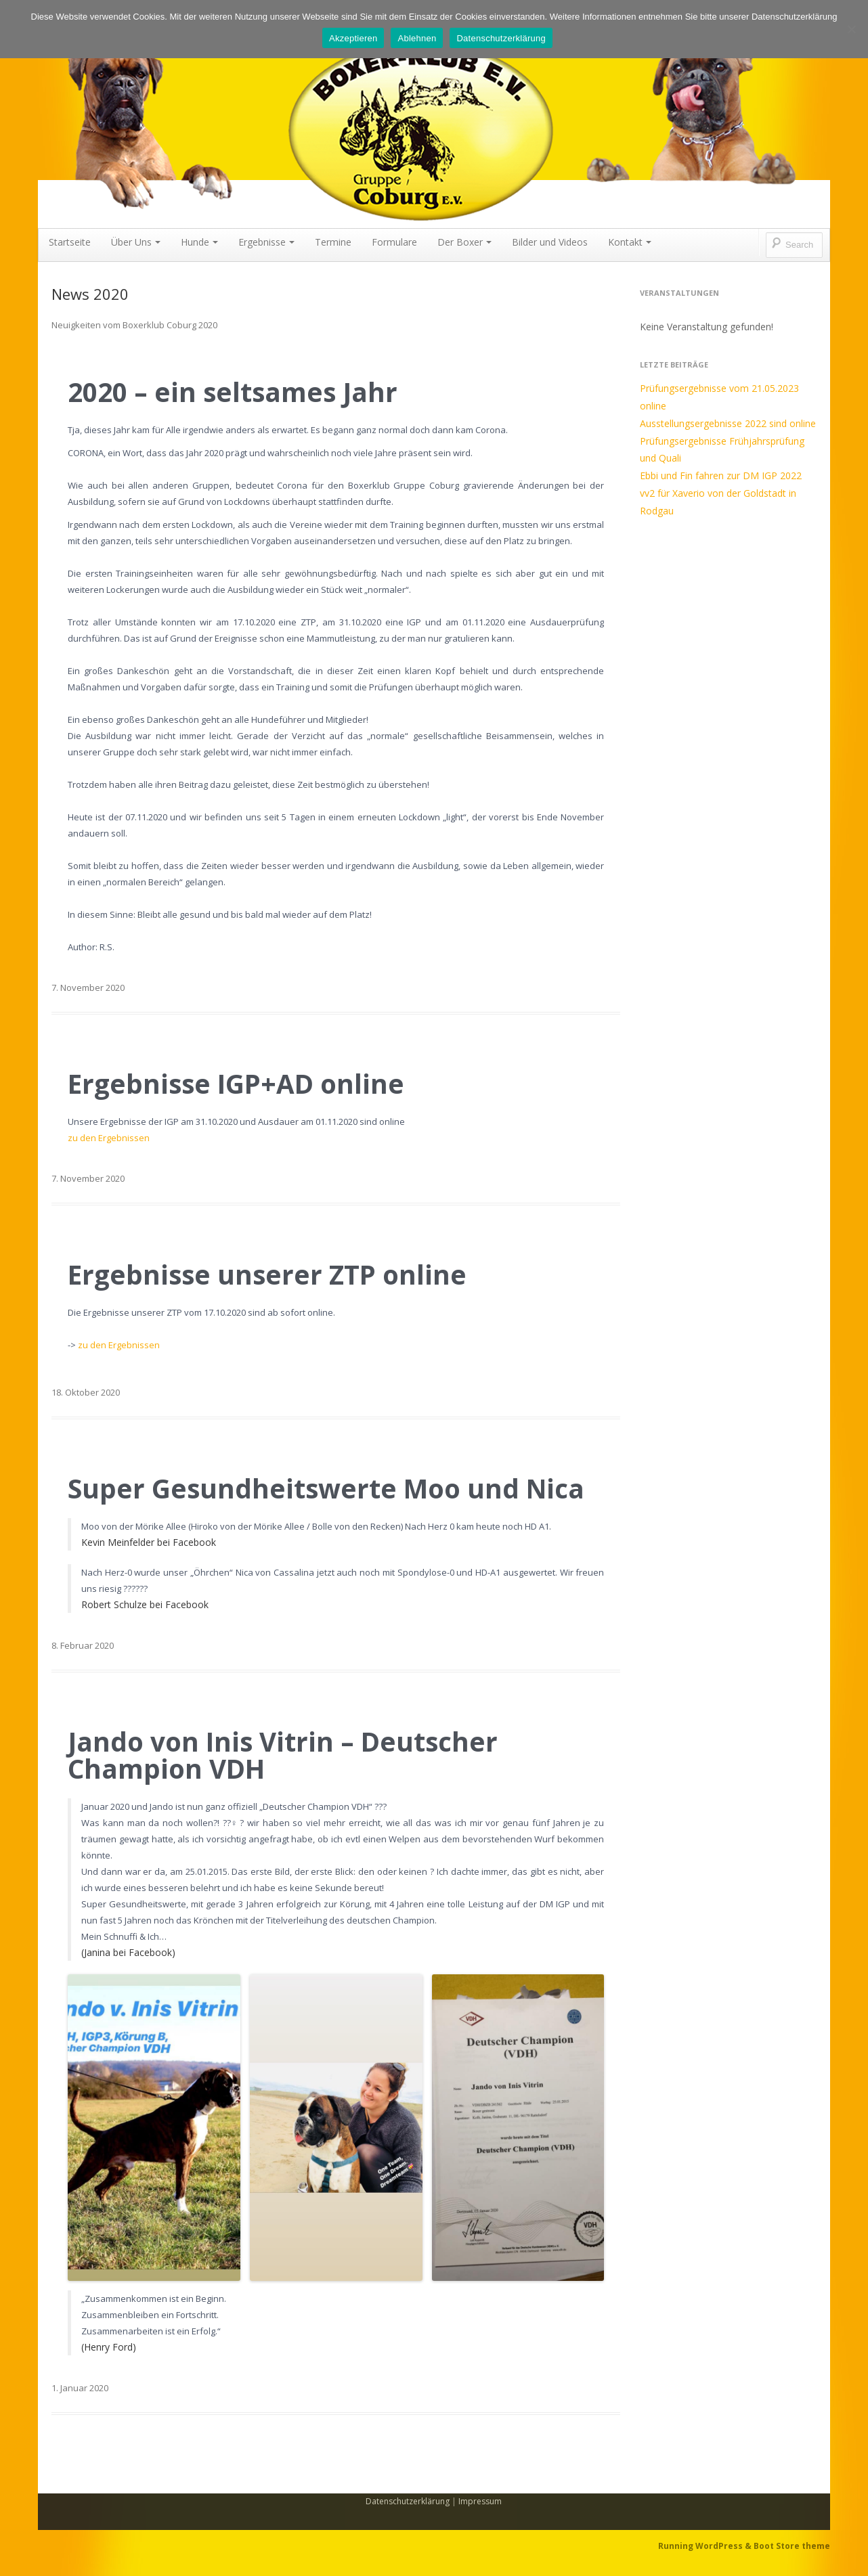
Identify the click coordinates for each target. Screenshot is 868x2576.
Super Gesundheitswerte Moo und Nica (326, 1488)
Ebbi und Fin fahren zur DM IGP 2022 (721, 475)
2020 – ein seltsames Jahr (232, 391)
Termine (333, 242)
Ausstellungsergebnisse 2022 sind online (728, 423)
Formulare (394, 242)
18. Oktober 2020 (85, 1392)
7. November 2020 (88, 987)
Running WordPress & (706, 2546)
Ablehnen (416, 38)
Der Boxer (464, 242)
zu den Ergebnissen (109, 1138)
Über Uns (135, 242)
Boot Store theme (792, 2546)
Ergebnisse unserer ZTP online (267, 1274)
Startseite (70, 242)
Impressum (480, 2501)
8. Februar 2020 (82, 1645)
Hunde (199, 242)
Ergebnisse (266, 242)
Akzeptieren (353, 38)
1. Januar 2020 (79, 2388)
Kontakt (629, 242)
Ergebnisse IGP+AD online (236, 1083)
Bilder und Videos (550, 242)
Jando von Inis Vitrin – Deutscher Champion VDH (283, 1755)
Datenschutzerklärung (408, 2501)
